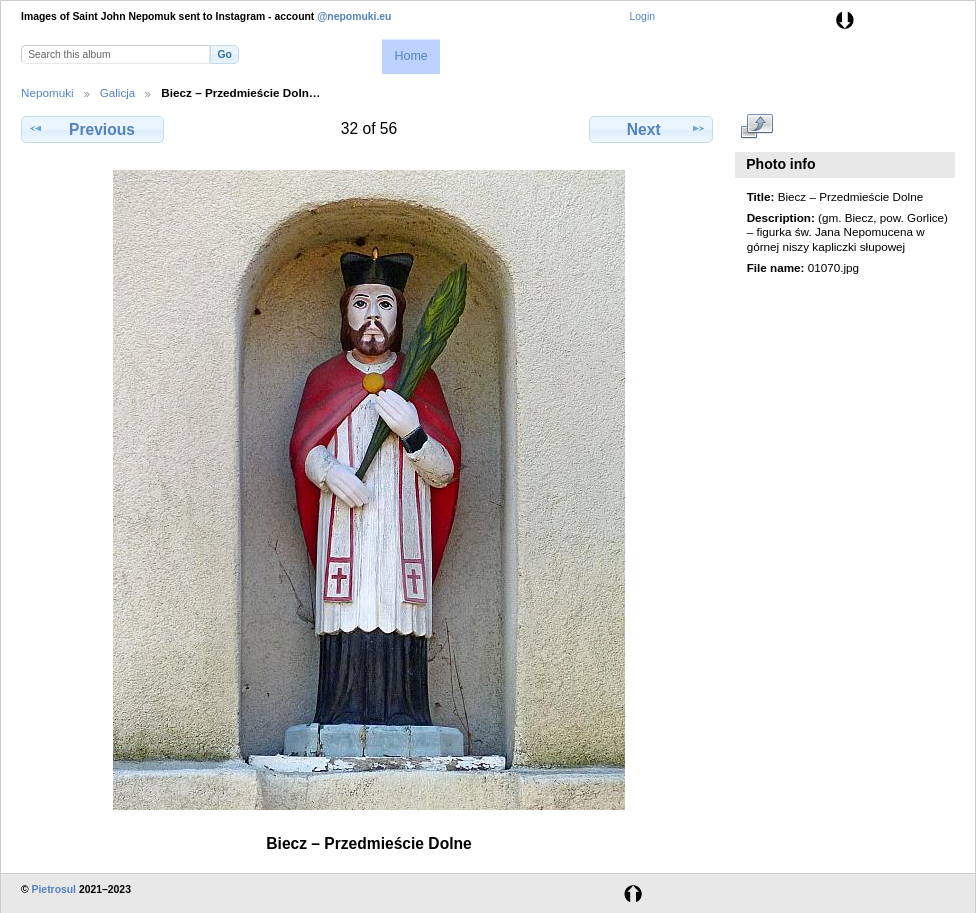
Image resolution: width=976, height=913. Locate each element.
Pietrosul (54, 889)
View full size (757, 127)
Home (410, 56)
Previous (92, 129)
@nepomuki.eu (354, 16)
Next (651, 129)
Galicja (118, 92)
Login (642, 16)
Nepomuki (47, 92)
